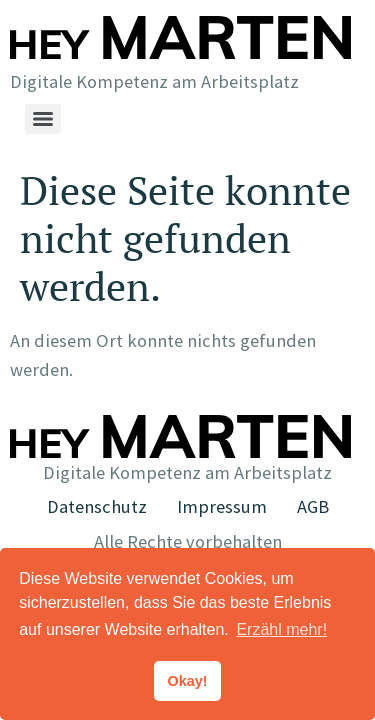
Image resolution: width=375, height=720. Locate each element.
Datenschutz (97, 506)
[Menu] (43, 119)
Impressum (222, 506)
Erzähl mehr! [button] (281, 629)
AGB (313, 506)
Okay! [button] (188, 681)
